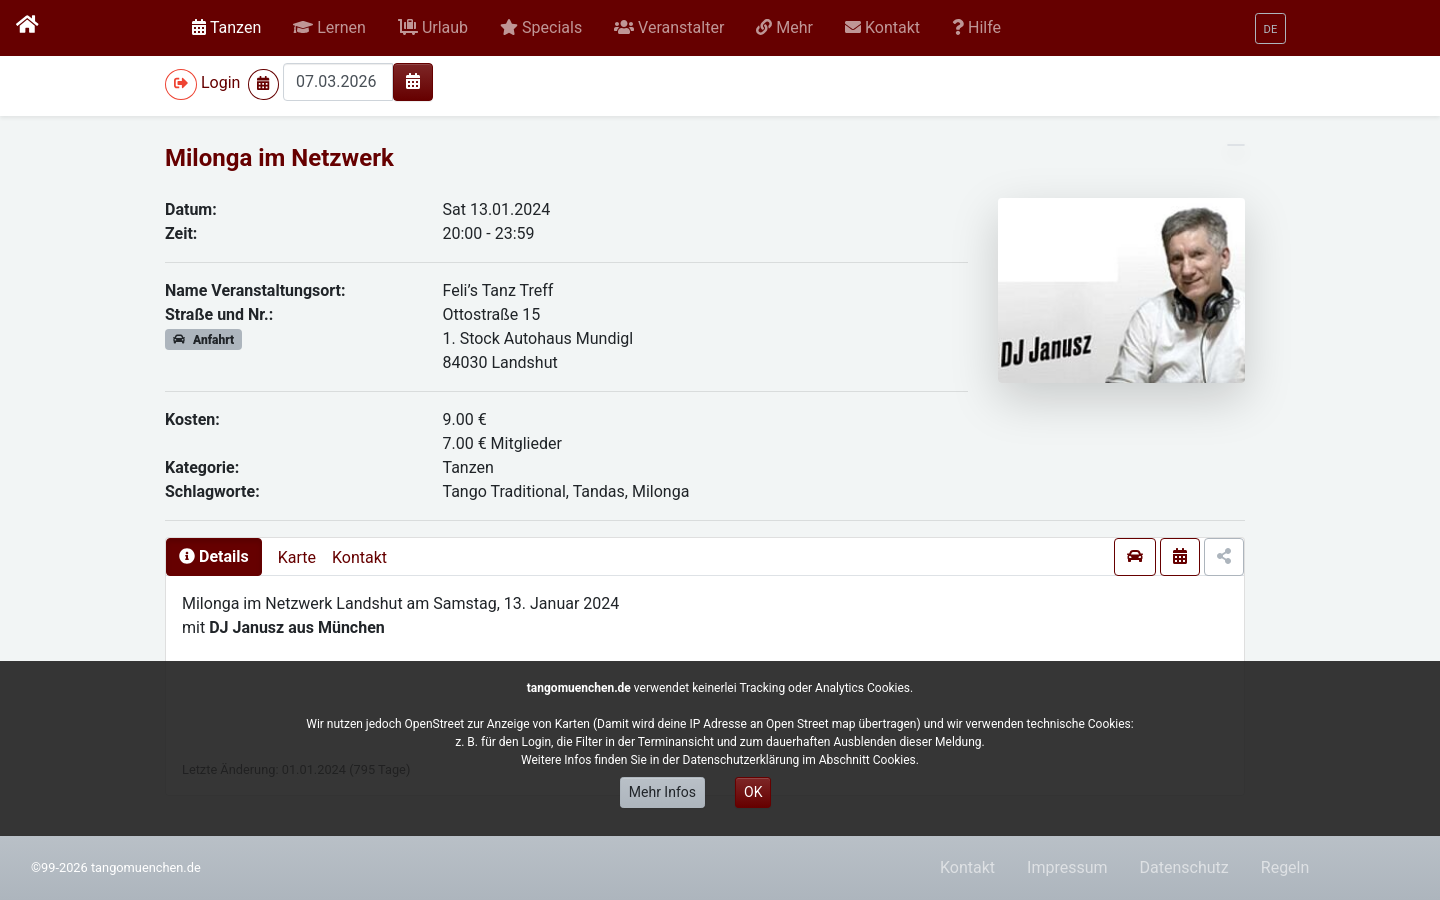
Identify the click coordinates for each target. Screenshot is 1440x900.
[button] (329, 28)
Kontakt (359, 557)
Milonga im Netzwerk (279, 158)
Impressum (1067, 867)
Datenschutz (1184, 867)
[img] (413, 81)
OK (753, 792)
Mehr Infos (662, 792)
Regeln (1285, 867)
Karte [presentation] (297, 557)
